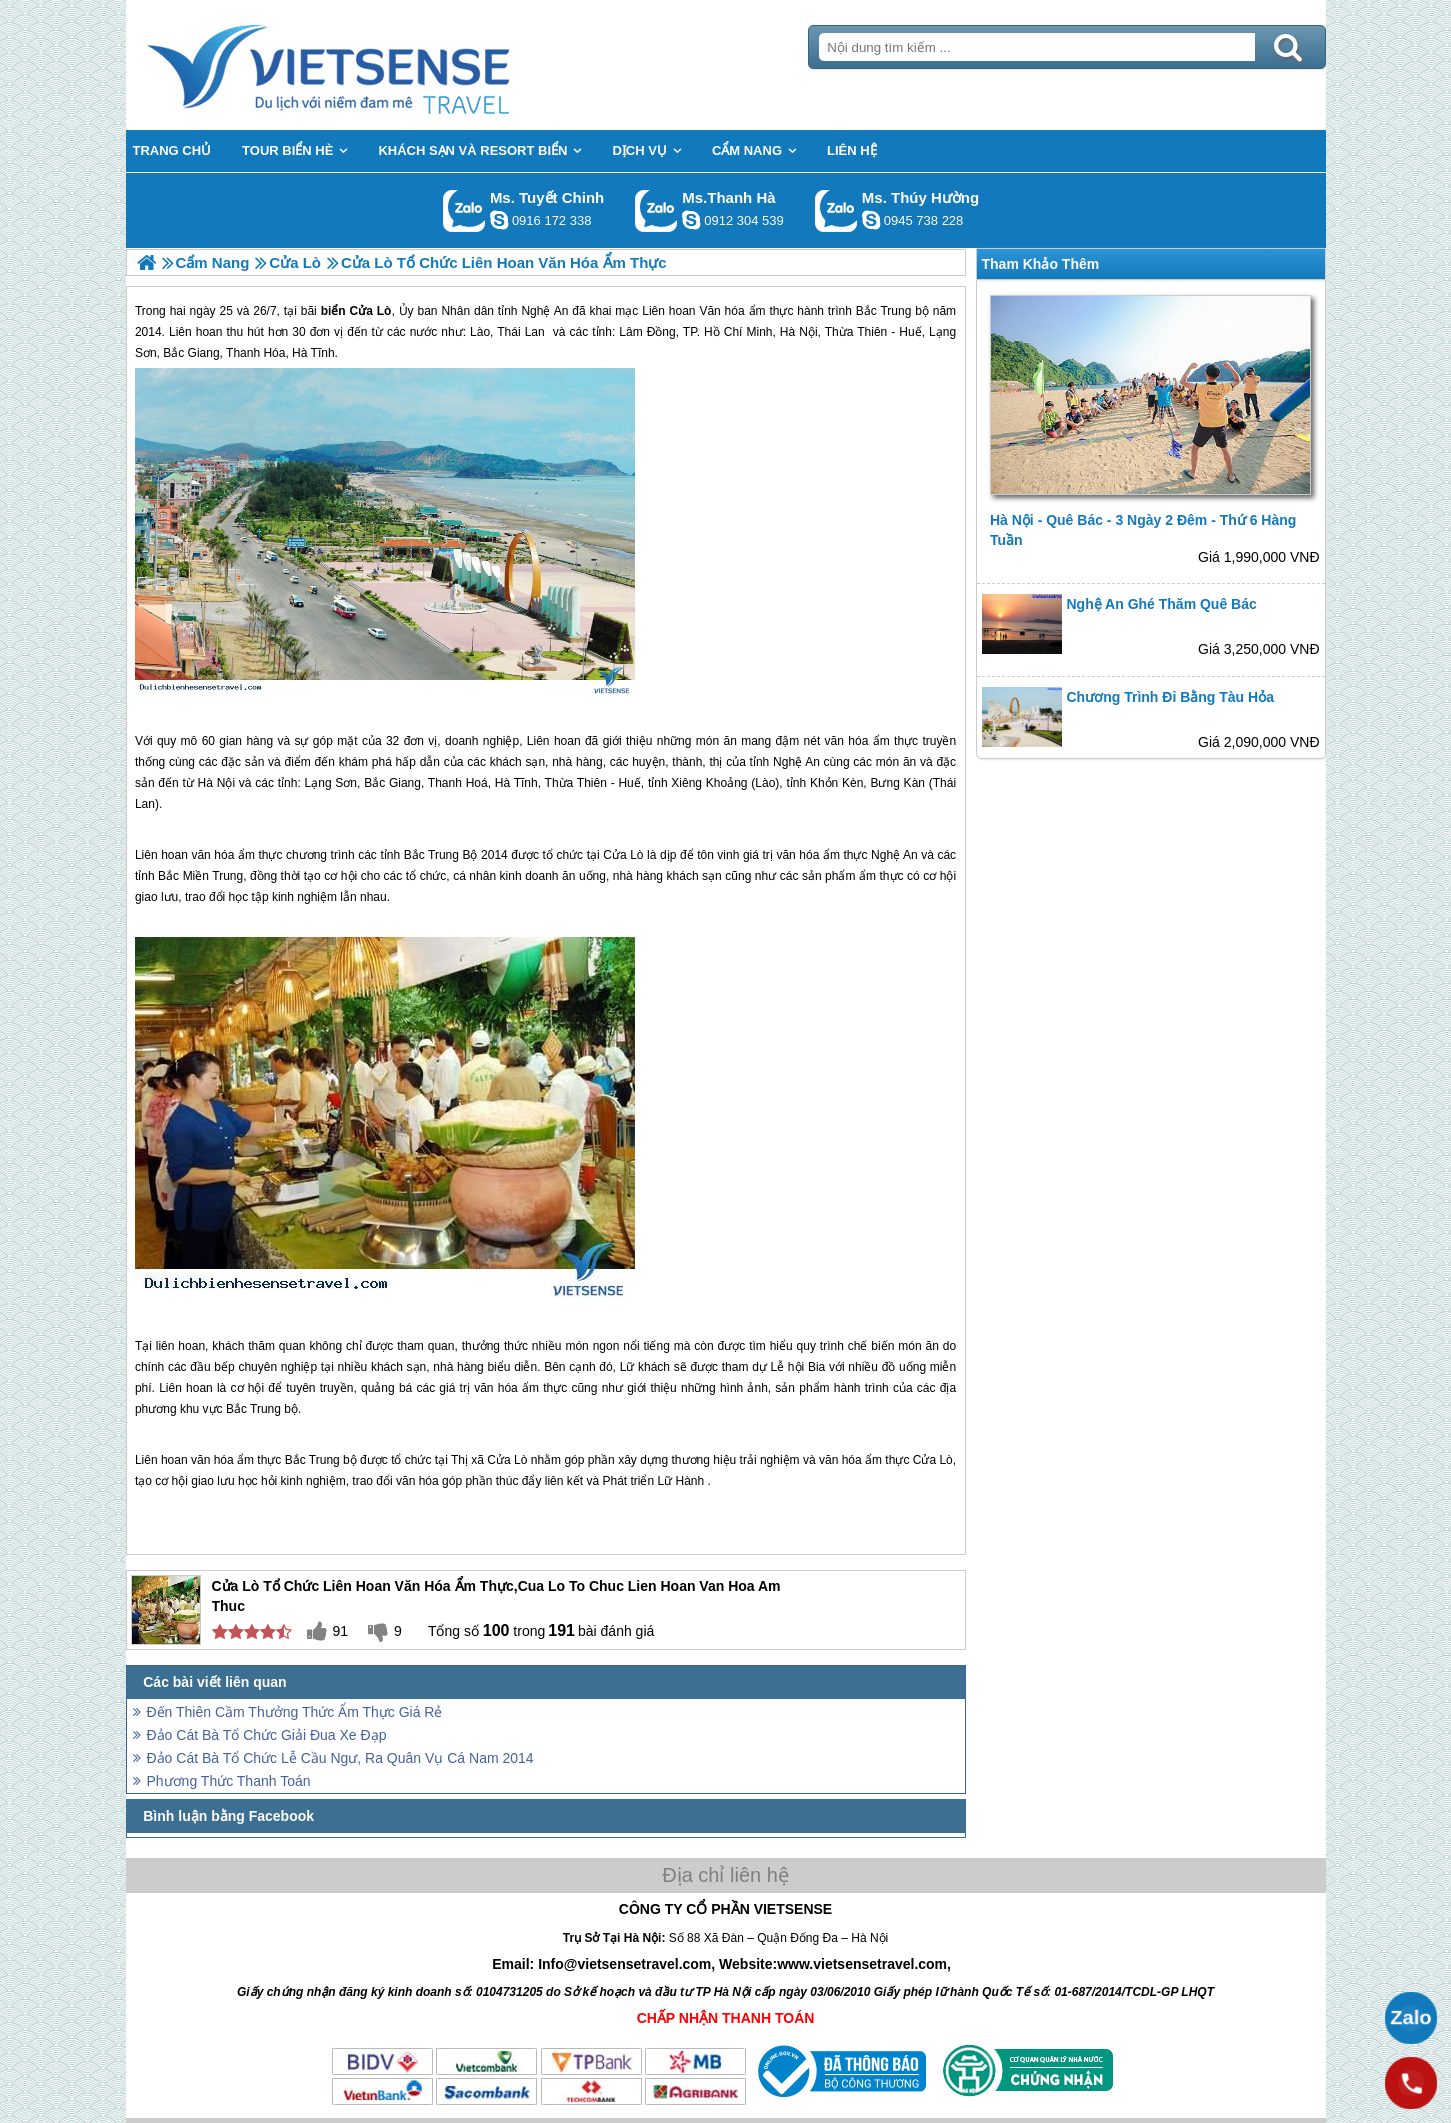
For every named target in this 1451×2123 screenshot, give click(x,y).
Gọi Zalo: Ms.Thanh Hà (656, 210)
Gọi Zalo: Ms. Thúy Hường (836, 210)
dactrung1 (871, 220)
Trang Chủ (378, 65)
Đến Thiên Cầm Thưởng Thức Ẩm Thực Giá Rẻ (295, 1712)
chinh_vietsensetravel (499, 220)
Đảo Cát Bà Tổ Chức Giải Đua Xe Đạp (267, 1735)
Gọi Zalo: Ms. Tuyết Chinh (464, 210)
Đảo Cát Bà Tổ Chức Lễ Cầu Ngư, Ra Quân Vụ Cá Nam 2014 (340, 1758)
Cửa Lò (623, 855)
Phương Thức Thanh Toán (229, 1781)
